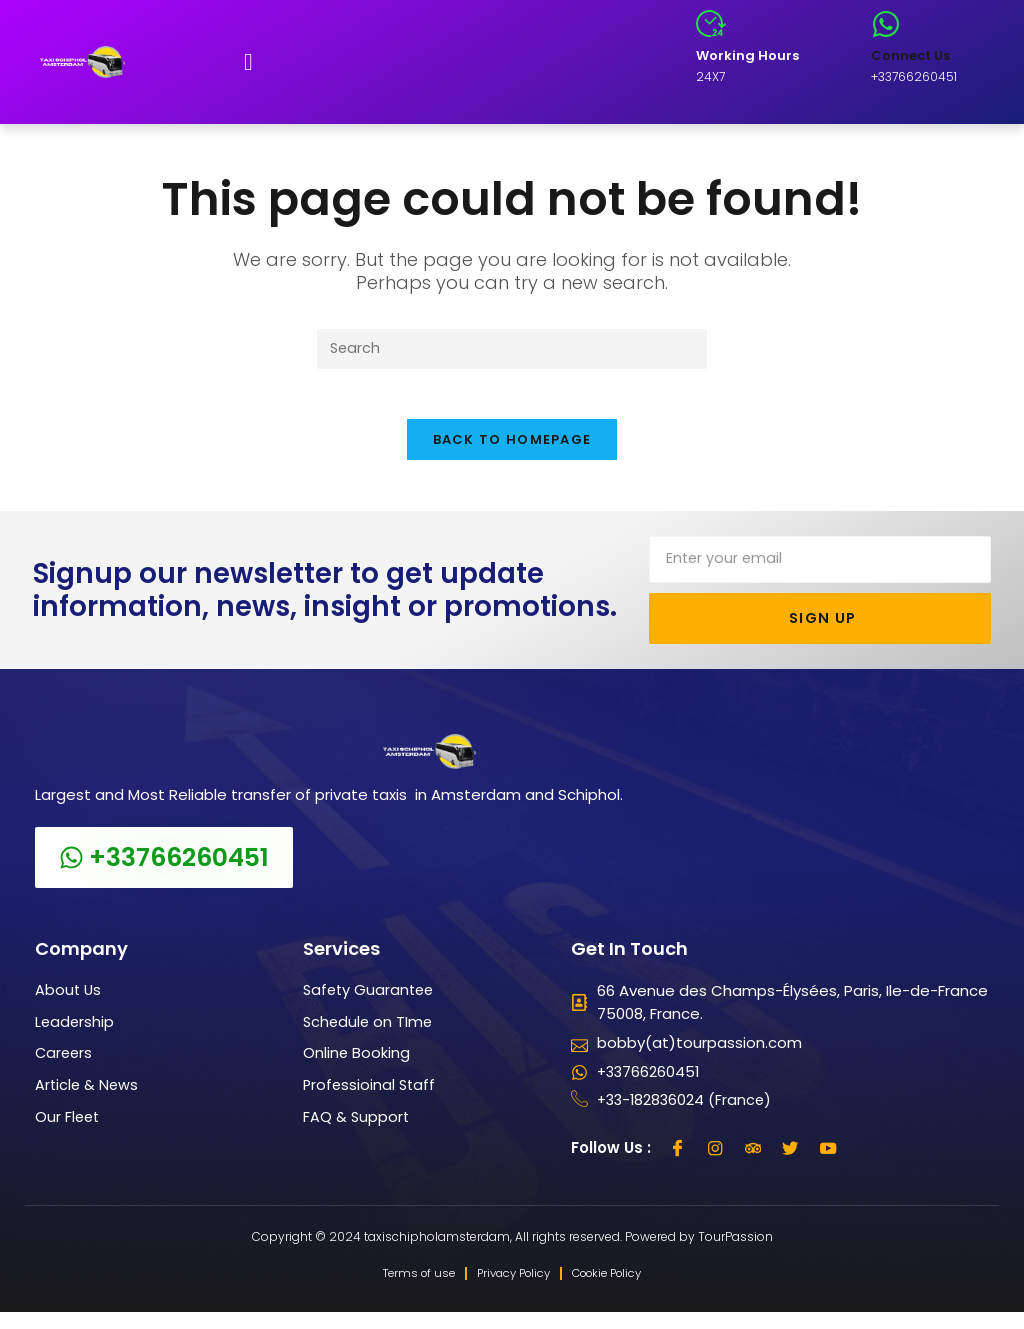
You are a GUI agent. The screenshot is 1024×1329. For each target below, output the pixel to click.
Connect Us (910, 55)
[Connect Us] (886, 24)
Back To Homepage (512, 451)
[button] (248, 62)
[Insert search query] (512, 349)
